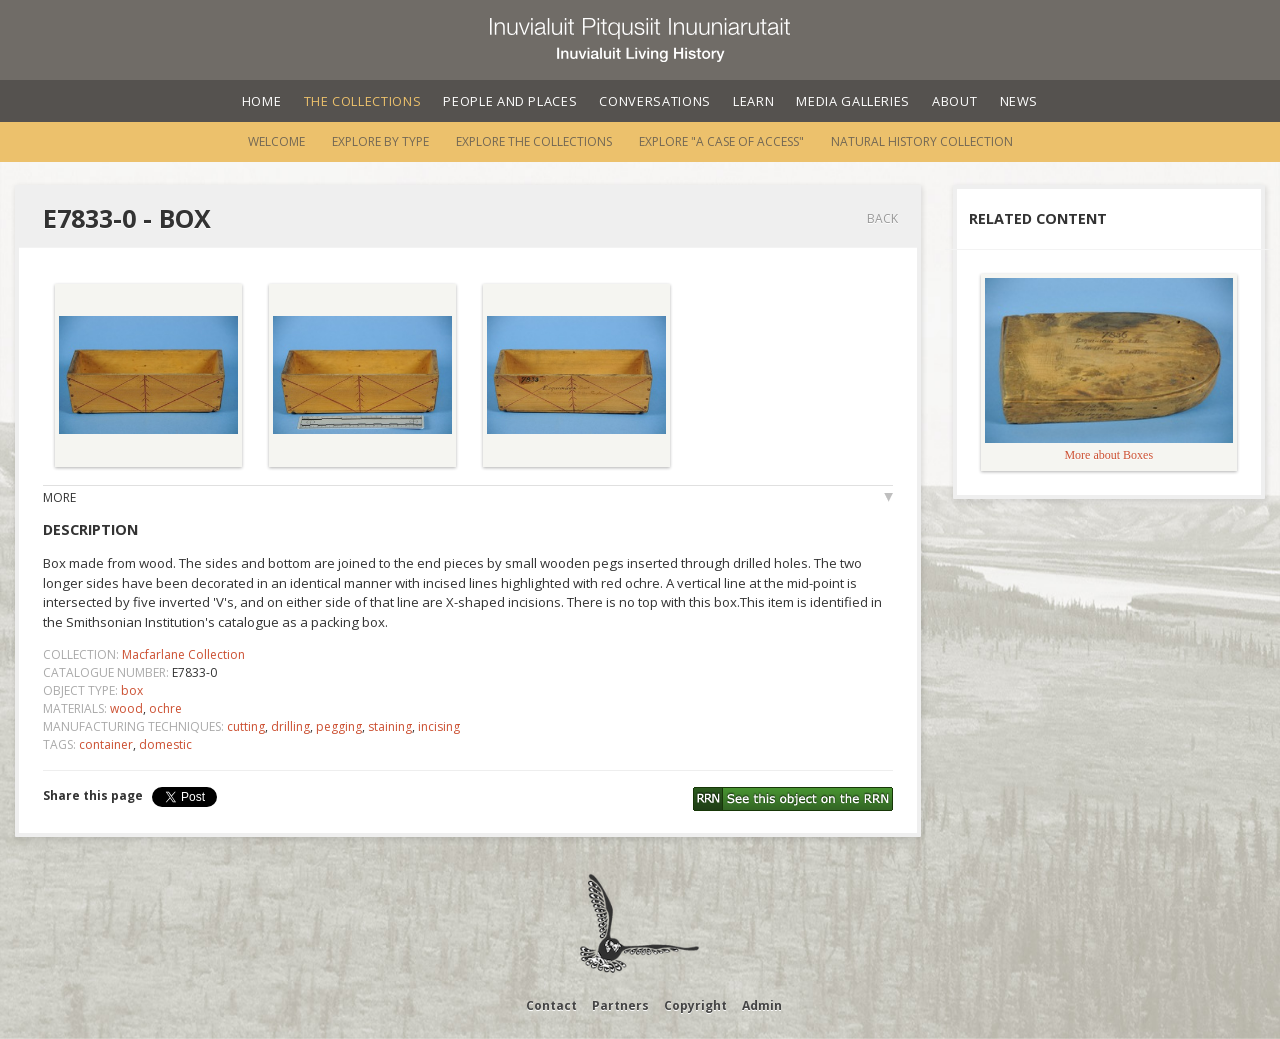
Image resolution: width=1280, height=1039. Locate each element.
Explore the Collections (534, 141)
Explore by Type (380, 141)
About (954, 101)
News (1019, 101)
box (132, 690)
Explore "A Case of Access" (721, 141)
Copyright (695, 1005)
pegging (339, 726)
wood (126, 708)
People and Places (510, 101)
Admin (762, 1005)
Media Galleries (853, 101)
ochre (165, 708)
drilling (290, 726)
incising (439, 726)
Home (262, 101)
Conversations (654, 101)
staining (390, 726)
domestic (165, 744)
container (106, 744)
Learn (753, 101)
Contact (551, 1005)
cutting (246, 726)
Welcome (276, 141)
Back (882, 218)
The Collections (363, 101)
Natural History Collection (922, 141)
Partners (620, 1005)
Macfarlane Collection (183, 654)
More (59, 497)
